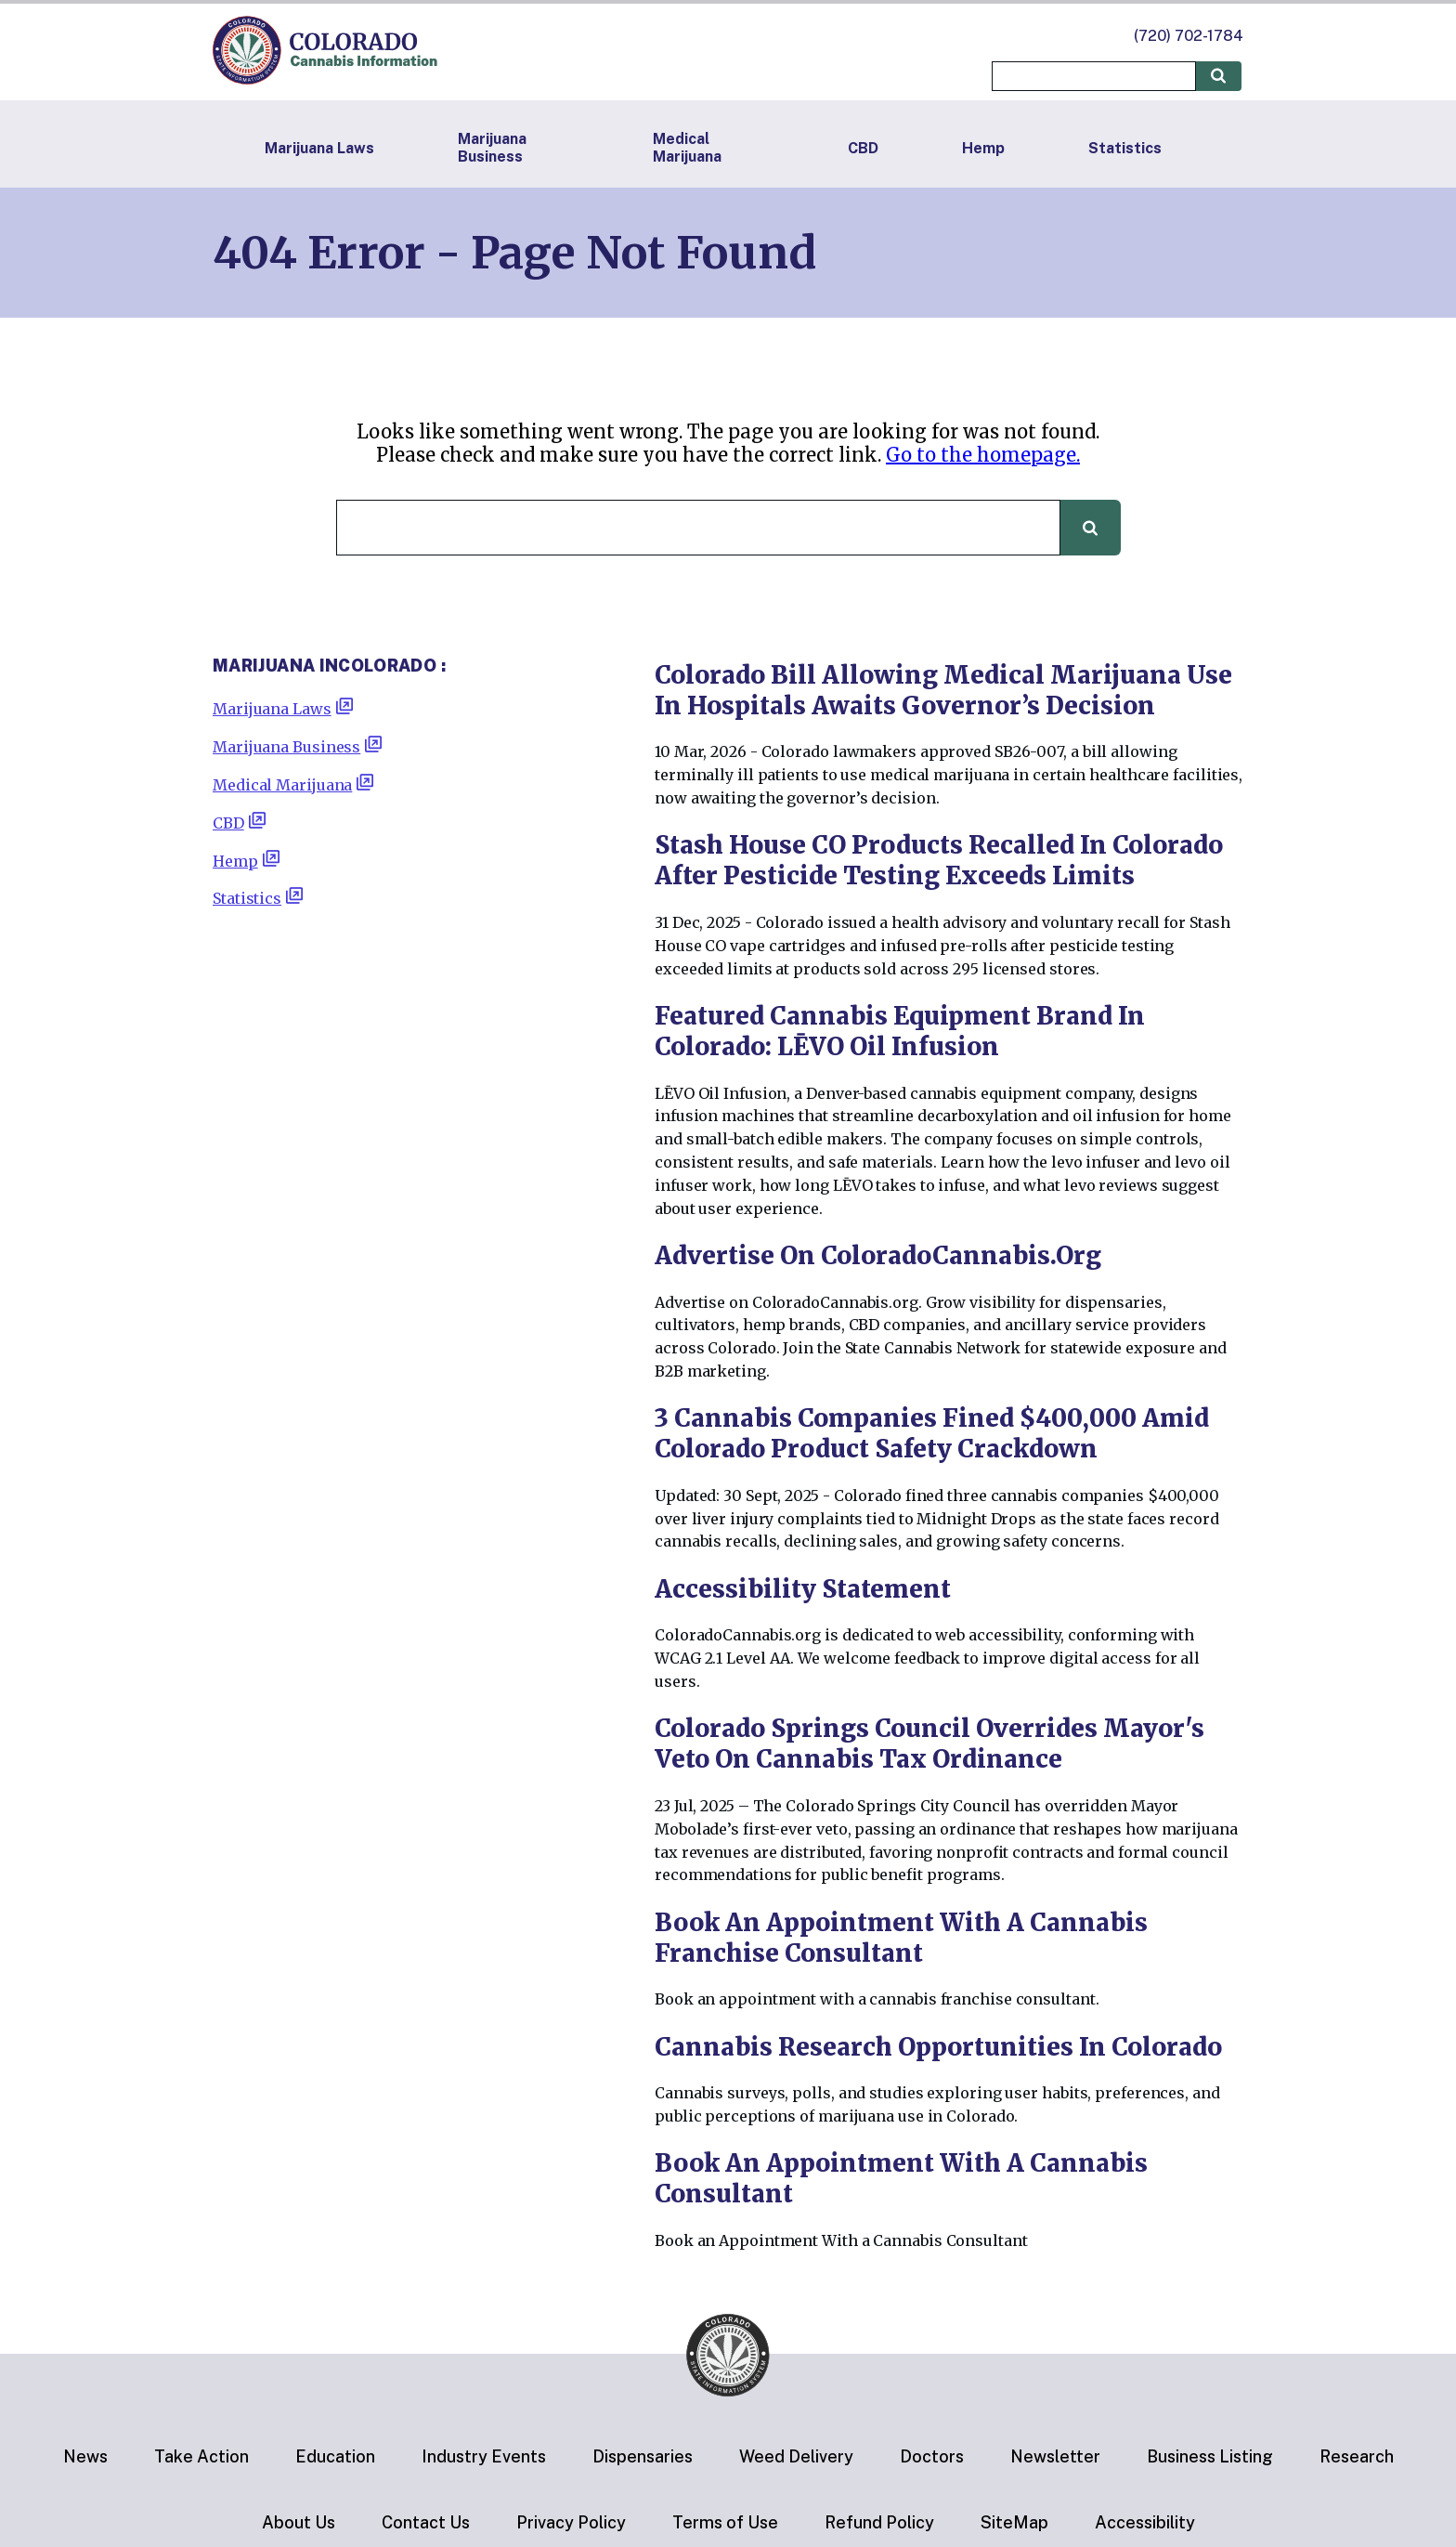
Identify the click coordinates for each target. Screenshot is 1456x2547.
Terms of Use (725, 2522)
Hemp (983, 148)
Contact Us (426, 2522)
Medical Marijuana (687, 147)
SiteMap (1014, 2522)
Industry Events (484, 2456)
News (85, 2456)
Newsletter (1055, 2456)
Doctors (932, 2456)
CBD (863, 148)
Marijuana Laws (319, 148)
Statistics (1125, 148)
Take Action (201, 2456)
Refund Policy (879, 2522)
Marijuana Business (492, 147)
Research (1357, 2456)
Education (335, 2456)
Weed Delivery (796, 2456)
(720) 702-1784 (1188, 36)
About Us (298, 2522)
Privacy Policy (571, 2522)
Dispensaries (642, 2456)
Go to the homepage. (983, 454)
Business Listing (1210, 2456)
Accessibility (1145, 2522)
